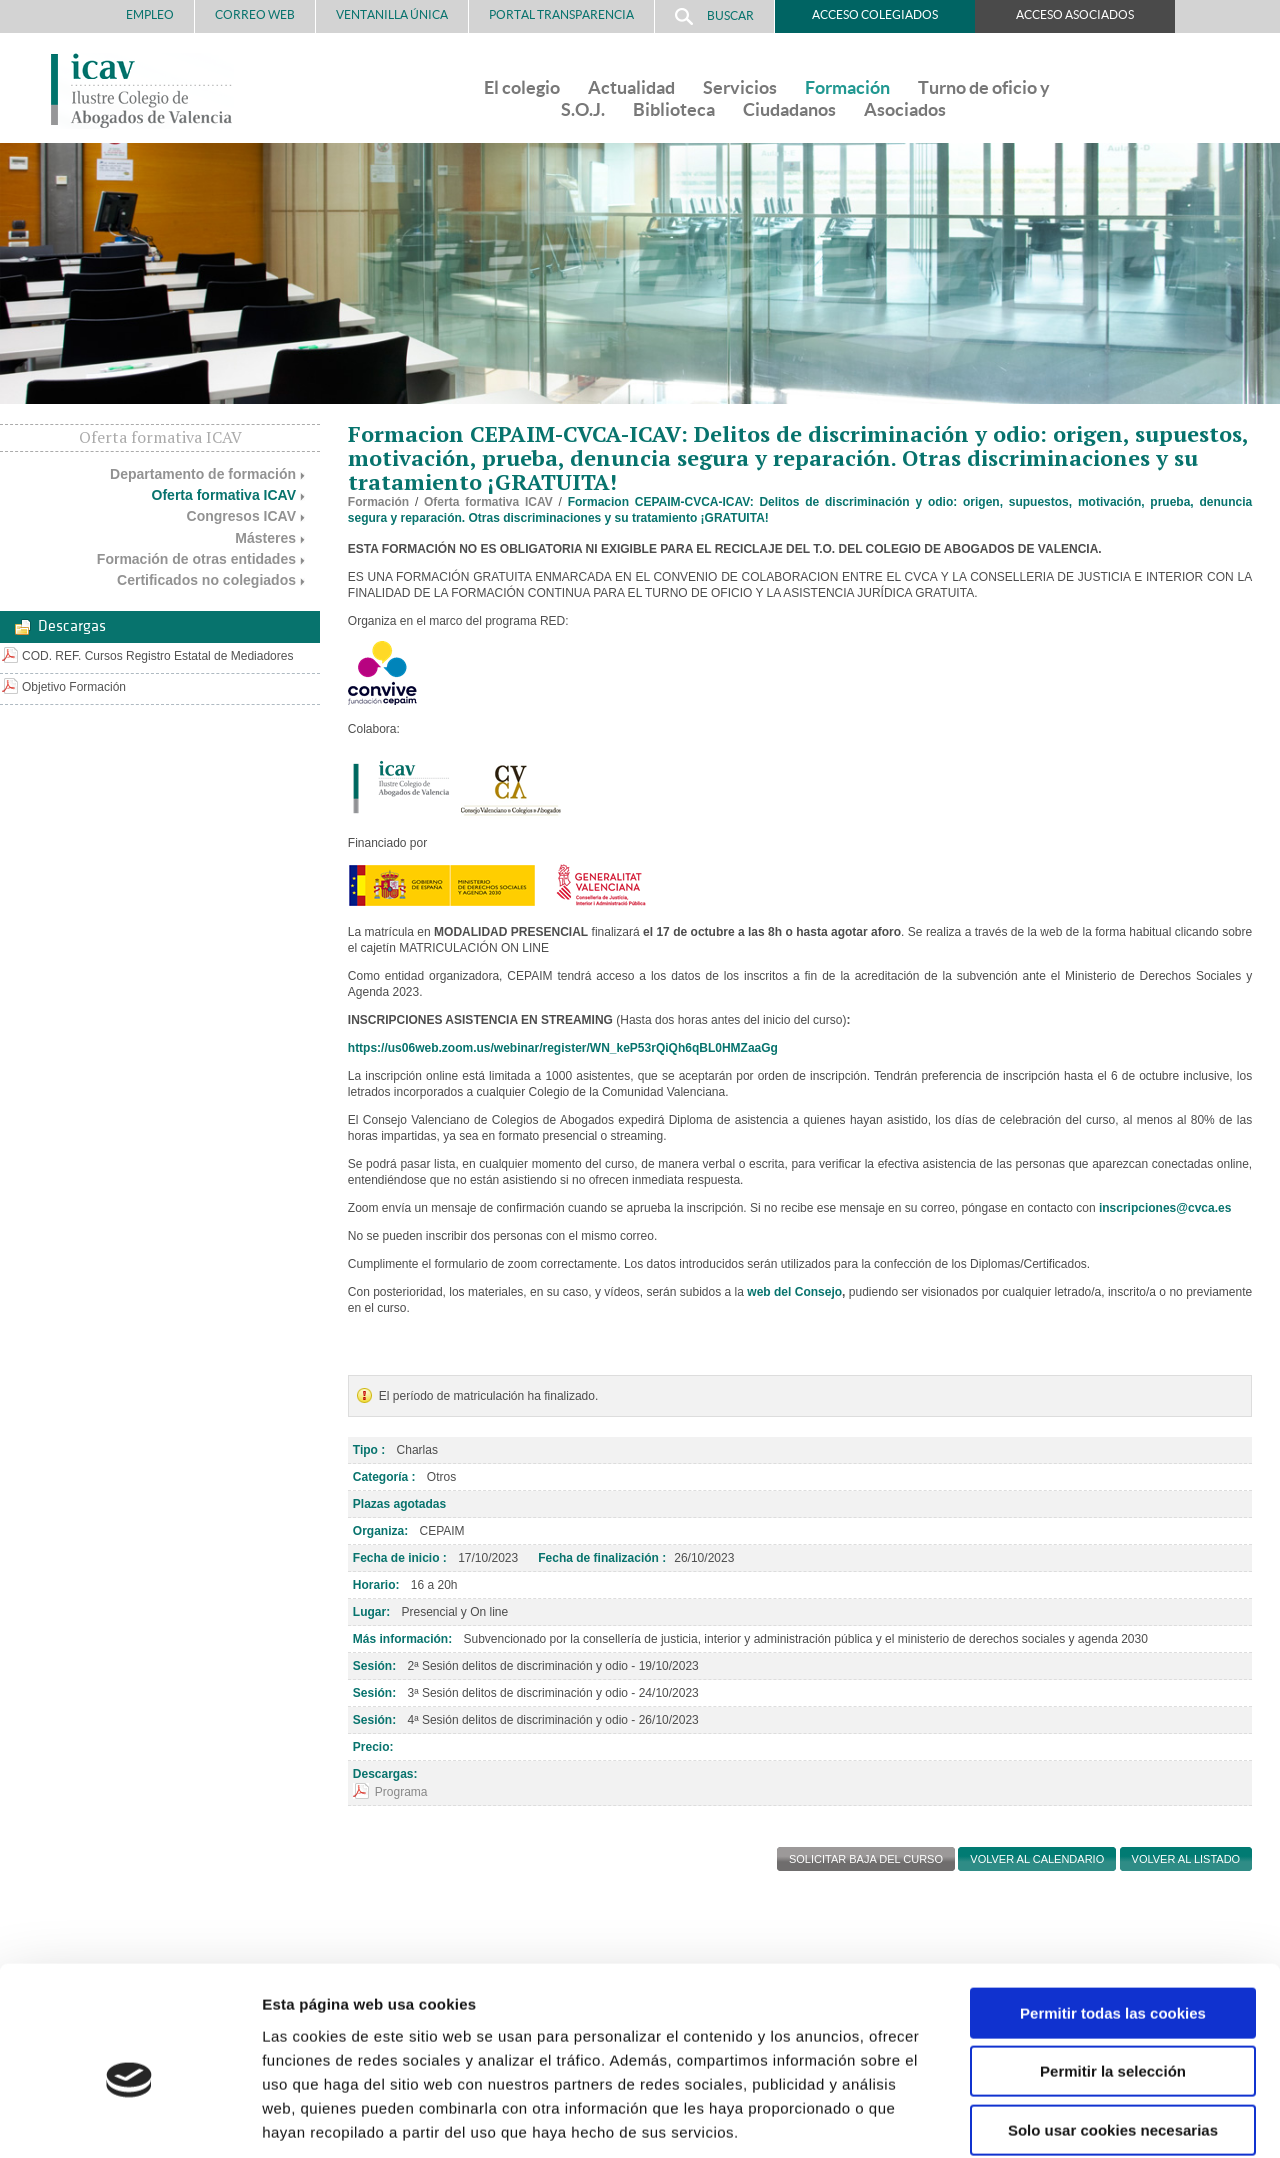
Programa (401, 1792)
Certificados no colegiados (206, 580)
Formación (847, 87)
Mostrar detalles (1074, 2118)
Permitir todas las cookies (1113, 1913)
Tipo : (369, 1450)
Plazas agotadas (399, 1504)
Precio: (373, 1747)
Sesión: (374, 1666)
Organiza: (380, 1531)
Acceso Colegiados (875, 14)
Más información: (402, 1639)
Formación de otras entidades (196, 559)
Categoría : (384, 1477)
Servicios (740, 87)
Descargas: (385, 1774)
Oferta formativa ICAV (224, 495)
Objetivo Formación (74, 687)
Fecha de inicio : (400, 1558)
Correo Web (255, 14)
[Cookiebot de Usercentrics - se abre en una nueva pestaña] (129, 2119)
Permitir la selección (1113, 1972)
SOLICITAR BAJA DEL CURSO (866, 1859)
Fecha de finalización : (602, 1558)
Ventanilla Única (392, 14)
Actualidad (631, 87)
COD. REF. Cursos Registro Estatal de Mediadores (157, 656)
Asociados (905, 109)
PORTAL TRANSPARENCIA (561, 14)
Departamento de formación (203, 474)
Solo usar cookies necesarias (1113, 2030)
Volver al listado (1186, 1859)
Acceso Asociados (1075, 14)
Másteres (265, 538)
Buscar (714, 16)
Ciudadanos (789, 109)
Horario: (376, 1585)
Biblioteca (674, 109)
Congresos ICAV (241, 516)
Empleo (150, 14)
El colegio (522, 87)
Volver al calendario (1037, 1859)
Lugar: (371, 1612)
